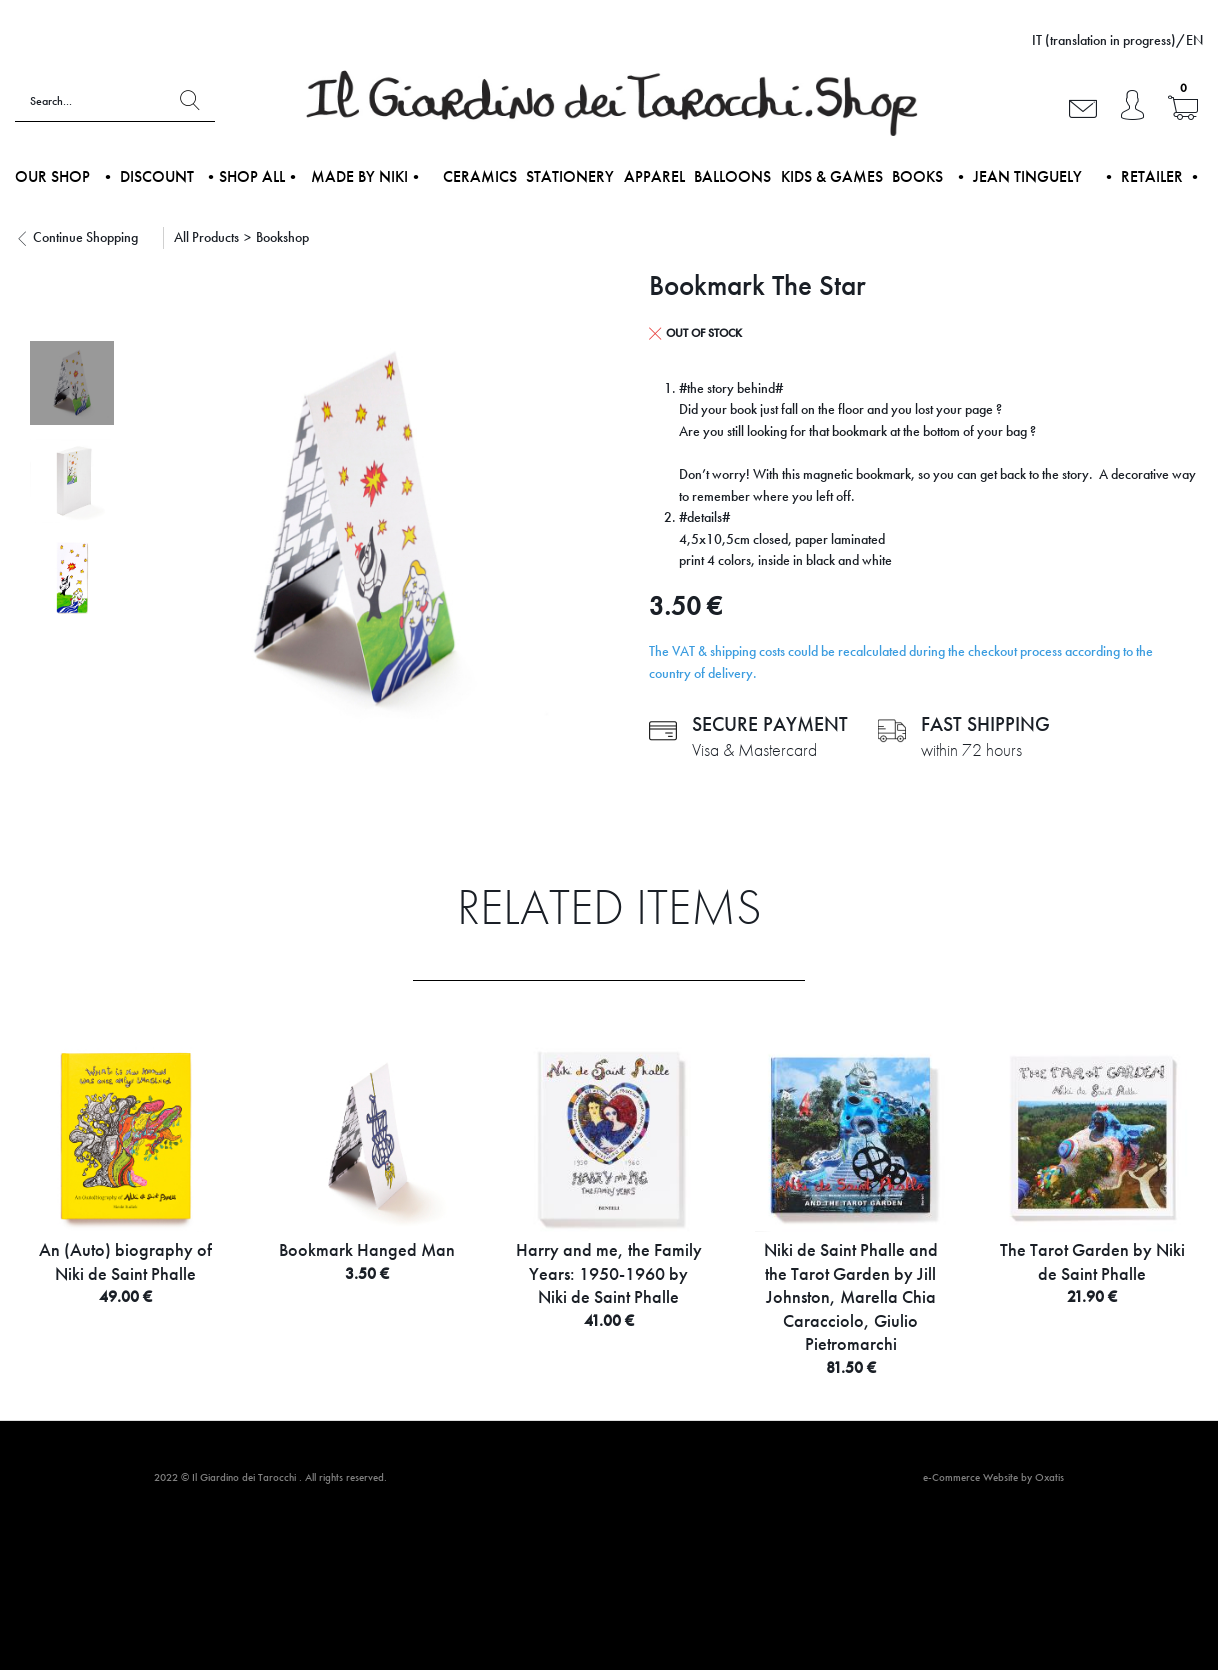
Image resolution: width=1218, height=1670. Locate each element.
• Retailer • (1152, 176)
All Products (206, 237)
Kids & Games (832, 176)
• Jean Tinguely (1017, 176)
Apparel (654, 176)
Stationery (570, 176)
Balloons (732, 176)
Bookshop (282, 237)
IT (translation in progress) (1104, 40)
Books (917, 176)
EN (1194, 40)
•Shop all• (252, 176)
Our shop (52, 176)
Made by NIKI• (367, 176)
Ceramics (480, 176)
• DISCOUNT (147, 176)
